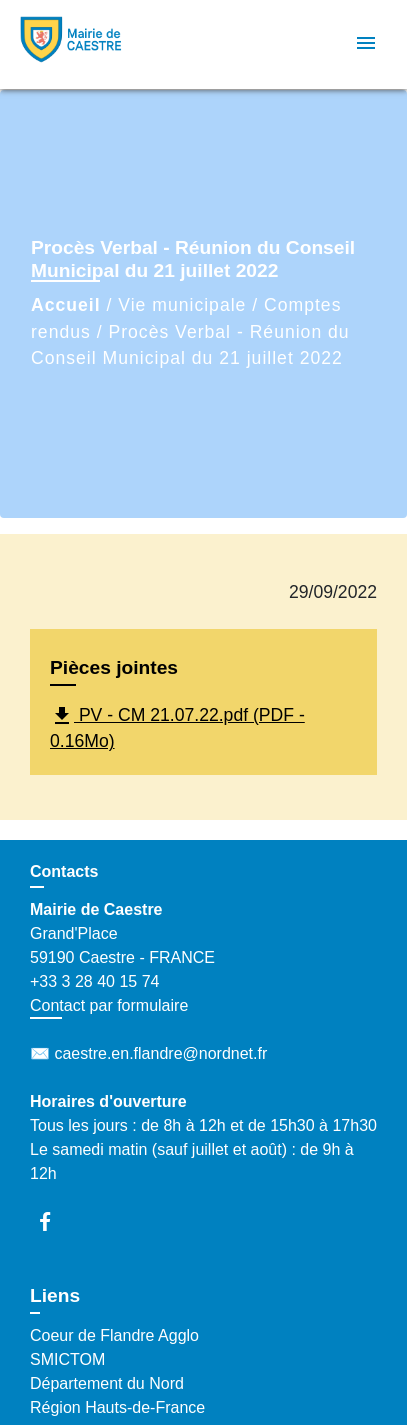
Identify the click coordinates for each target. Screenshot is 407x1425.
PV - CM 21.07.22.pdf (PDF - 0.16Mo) (177, 727)
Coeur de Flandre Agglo (114, 1335)
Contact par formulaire (109, 1005)
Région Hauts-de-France (117, 1407)
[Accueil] (91, 44)
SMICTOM (67, 1359)
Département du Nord (107, 1383)
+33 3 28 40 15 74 (94, 981)
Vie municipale (182, 305)
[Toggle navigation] (366, 44)
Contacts (64, 871)
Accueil (66, 305)
